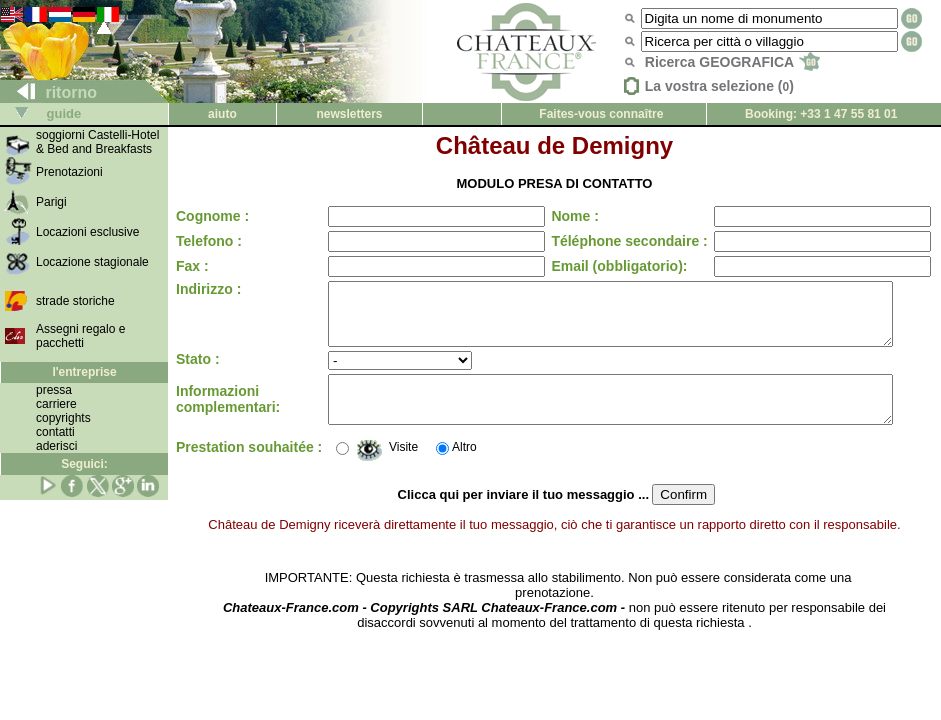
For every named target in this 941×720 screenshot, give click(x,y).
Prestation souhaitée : (213, 468)
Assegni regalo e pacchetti (80, 336)
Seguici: (84, 464)
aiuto (222, 114)
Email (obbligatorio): (602, 266)
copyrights (63, 418)
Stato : (198, 371)
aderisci (56, 446)
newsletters (349, 114)
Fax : (192, 266)
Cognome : (212, 216)
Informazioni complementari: (228, 416)
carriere (56, 404)
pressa (54, 390)
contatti (55, 432)
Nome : (557, 216)
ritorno (49, 92)
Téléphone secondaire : (612, 241)
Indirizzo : (208, 289)
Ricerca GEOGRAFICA (732, 62)
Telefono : (209, 241)
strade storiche (75, 301)
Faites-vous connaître (601, 114)
